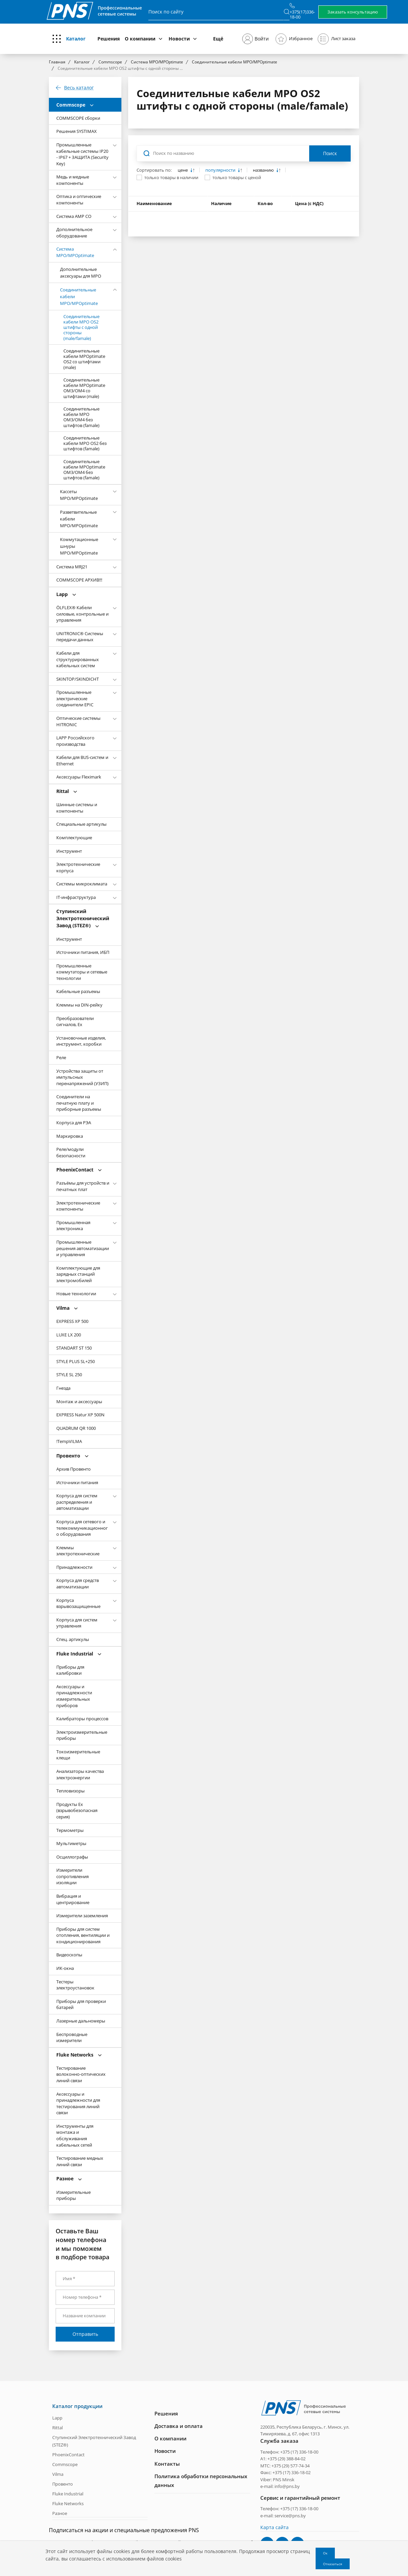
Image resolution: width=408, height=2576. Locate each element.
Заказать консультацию (352, 12)
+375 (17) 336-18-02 (291, 2472)
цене (183, 170)
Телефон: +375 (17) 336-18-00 (289, 2451)
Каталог (76, 38)
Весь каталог (79, 87)
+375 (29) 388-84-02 (286, 2458)
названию (264, 170)
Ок (325, 2553)
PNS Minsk (283, 2479)
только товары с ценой (236, 177)
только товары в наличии (171, 177)
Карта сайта (274, 2527)
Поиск (330, 153)
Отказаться (332, 2563)
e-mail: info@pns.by (280, 2486)
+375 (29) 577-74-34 (290, 2465)
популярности (220, 170)
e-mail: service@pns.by (283, 2515)
